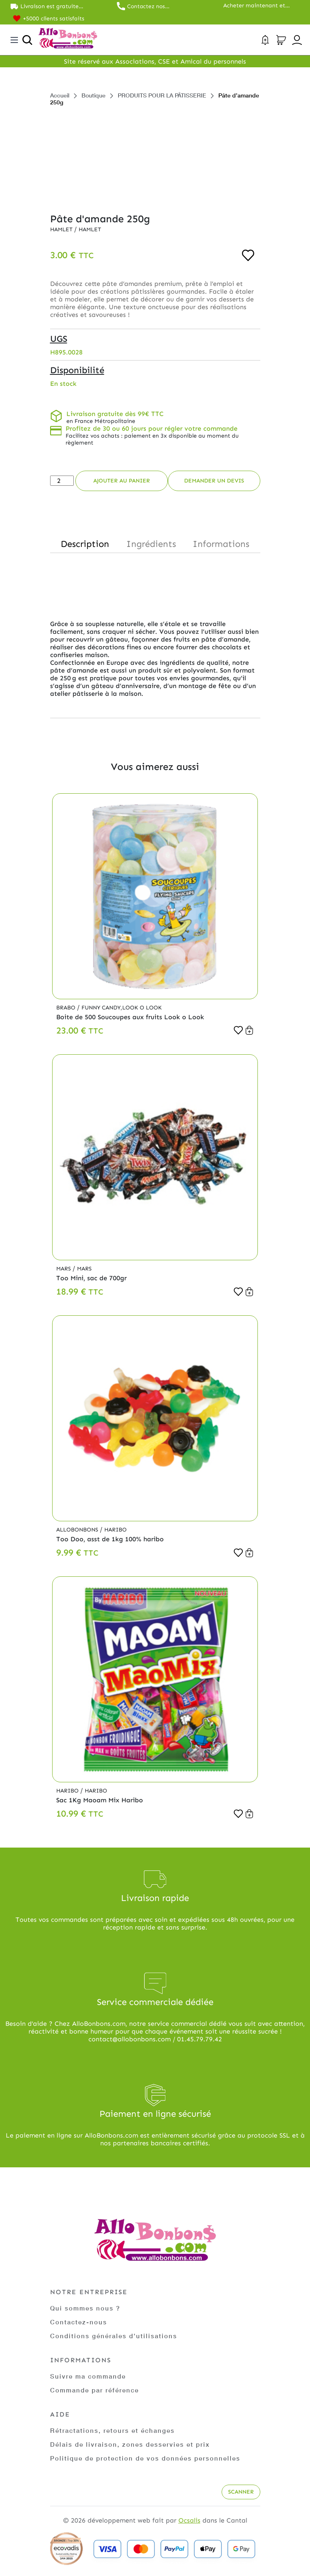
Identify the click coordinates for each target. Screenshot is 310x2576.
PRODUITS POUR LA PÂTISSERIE (162, 95)
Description (85, 543)
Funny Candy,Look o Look (122, 1007)
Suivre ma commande (90, 2376)
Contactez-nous (79, 2322)
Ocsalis (189, 2520)
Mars (64, 1268)
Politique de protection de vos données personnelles (149, 2458)
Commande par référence (97, 2390)
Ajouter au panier (121, 480)
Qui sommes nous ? (86, 2308)
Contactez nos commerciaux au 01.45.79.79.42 (150, 6)
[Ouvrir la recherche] (27, 40)
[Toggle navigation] (14, 40)
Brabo (66, 1007)
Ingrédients (151, 543)
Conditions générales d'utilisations (115, 2335)
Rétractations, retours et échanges (115, 2430)
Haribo (116, 1529)
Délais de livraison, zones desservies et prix (133, 2444)
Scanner (240, 2491)
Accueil (59, 95)
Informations (221, 543)
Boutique (93, 95)
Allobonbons (78, 1529)
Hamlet (62, 229)
